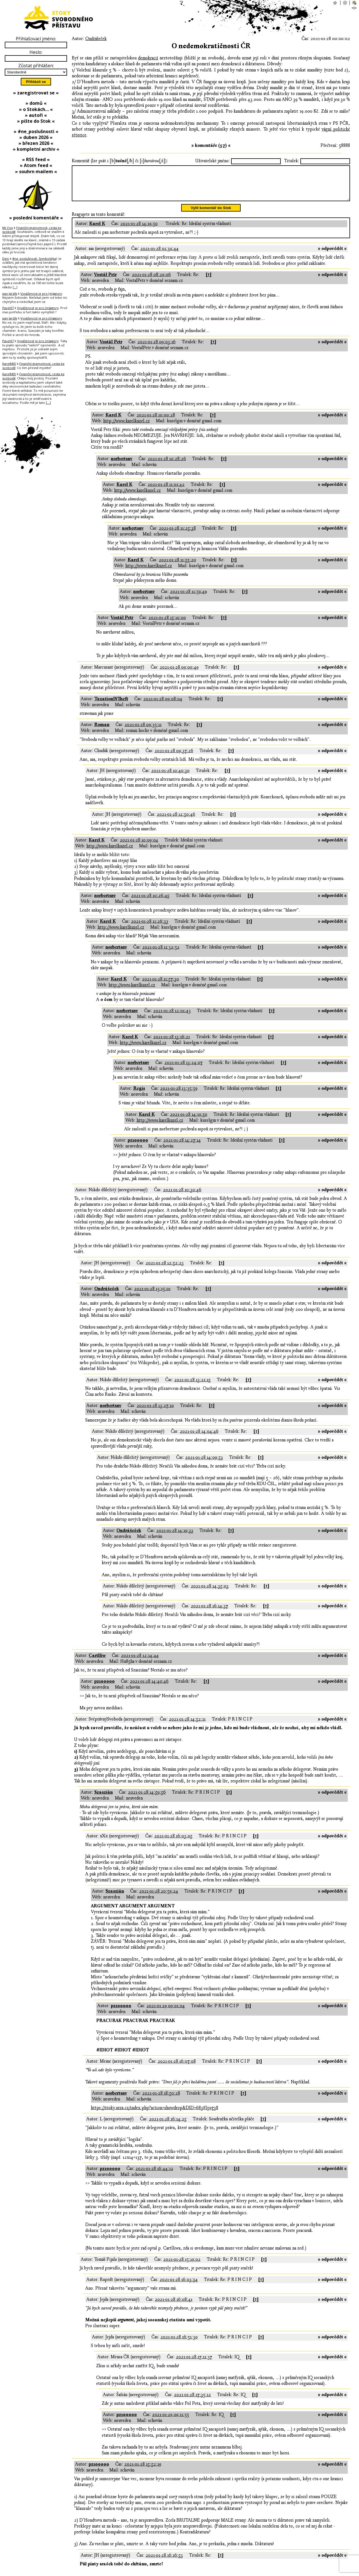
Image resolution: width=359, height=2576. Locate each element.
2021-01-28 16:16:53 (164, 2562)
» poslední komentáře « (36, 218)
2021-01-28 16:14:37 (209, 1612)
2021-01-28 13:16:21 (171, 1043)
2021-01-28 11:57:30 (160, 985)
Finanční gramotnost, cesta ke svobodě (31, 230)
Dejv (5, 258)
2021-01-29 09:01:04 (165, 2012)
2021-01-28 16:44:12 (154, 2175)
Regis (139, 1095)
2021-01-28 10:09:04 (139, 846)
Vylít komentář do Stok (211, 214)
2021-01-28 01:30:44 (159, 255)
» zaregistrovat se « (36, 93)
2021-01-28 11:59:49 (188, 598)
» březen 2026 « (36, 143)
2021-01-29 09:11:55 (170, 2421)
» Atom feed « (36, 165)
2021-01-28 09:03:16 (156, 348)
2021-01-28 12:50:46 (176, 821)
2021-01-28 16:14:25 (168, 2125)
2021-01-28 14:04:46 (199, 1438)
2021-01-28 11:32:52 (161, 953)
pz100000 (138, 1147)
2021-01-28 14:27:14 (182, 1146)
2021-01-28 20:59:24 (158, 1897)
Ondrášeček (96, 38)
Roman (101, 731)
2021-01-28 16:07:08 (177, 2067)
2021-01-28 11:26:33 (149, 928)
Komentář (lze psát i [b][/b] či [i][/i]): (120, 160)
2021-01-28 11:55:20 (177, 566)
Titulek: (291, 160)
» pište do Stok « (36, 121)
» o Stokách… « (36, 109)
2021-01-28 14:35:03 (210, 1592)
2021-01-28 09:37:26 (174, 757)
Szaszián (103, 1799)
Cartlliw (97, 1662)
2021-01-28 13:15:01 (152, 1295)
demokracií (148, 58)
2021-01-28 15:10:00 (167, 624)
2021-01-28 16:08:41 (173, 2306)
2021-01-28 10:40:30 (170, 777)
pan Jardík (9, 293)
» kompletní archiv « (36, 149)
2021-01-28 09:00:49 (179, 673)
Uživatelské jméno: (212, 160)
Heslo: (35, 52)
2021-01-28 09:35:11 (143, 731)
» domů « (36, 103)
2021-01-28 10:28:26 (167, 465)
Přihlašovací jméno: (36, 39)
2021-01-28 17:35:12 (192, 2401)
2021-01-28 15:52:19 (142, 2470)
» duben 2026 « (35, 137)
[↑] (208, 281)
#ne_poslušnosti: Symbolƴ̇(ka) (34, 258)
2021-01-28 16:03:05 (173, 1842)
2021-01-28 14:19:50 (139, 230)
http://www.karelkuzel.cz (126, 427)
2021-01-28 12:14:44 (140, 1662)
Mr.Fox (7, 228)
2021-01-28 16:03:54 (179, 2286)
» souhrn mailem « (36, 171)
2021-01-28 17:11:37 (194, 2363)
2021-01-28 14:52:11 (187, 1725)
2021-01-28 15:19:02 (182, 2266)
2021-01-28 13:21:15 (192, 1386)
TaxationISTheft (111, 705)
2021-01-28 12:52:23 (165, 1269)
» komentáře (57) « (211, 145)
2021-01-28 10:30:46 (182, 1196)
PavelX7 (8, 308)
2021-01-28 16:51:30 (179, 2343)
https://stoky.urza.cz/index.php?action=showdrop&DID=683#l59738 (154, 2114)
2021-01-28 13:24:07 (183, 1069)
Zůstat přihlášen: (36, 65)
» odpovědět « (332, 255)
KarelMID (9, 363)
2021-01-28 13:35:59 (178, 1095)
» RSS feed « (36, 159)
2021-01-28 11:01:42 (166, 491)
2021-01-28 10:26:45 (150, 902)
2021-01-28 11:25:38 (177, 534)
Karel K (97, 230)
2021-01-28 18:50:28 (161, 2099)
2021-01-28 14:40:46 (149, 1688)
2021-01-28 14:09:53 (204, 1464)
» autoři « (36, 115)
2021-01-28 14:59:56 (147, 1798)
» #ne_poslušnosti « (36, 131)
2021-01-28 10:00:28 (156, 421)
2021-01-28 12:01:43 (172, 1017)
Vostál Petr (105, 281)
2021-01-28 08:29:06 (151, 281)
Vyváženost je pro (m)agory (41, 293)
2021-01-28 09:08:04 (162, 705)
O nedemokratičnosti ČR (211, 46)
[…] (15, 287)
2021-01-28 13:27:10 (155, 1412)
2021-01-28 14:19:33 (174, 1537)
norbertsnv (121, 465)
